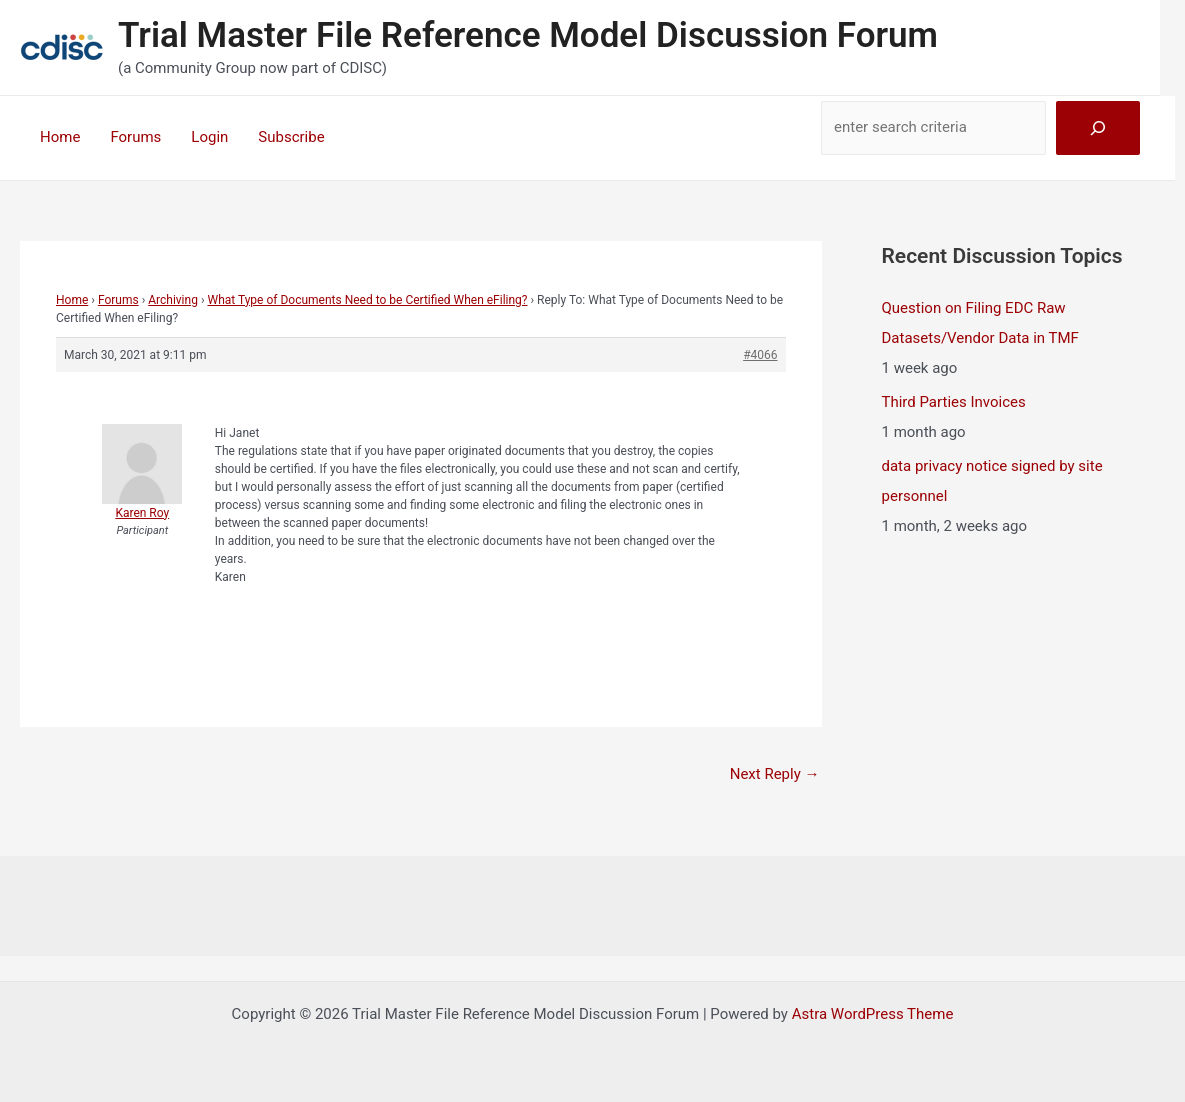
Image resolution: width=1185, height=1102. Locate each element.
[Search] (1098, 128)
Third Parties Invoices (954, 402)
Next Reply (775, 774)
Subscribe (291, 137)
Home (60, 137)
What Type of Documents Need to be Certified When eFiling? (367, 300)
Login (209, 137)
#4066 (760, 355)
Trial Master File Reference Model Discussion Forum (528, 35)
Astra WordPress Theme (873, 1014)
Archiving (173, 300)
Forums (135, 137)
